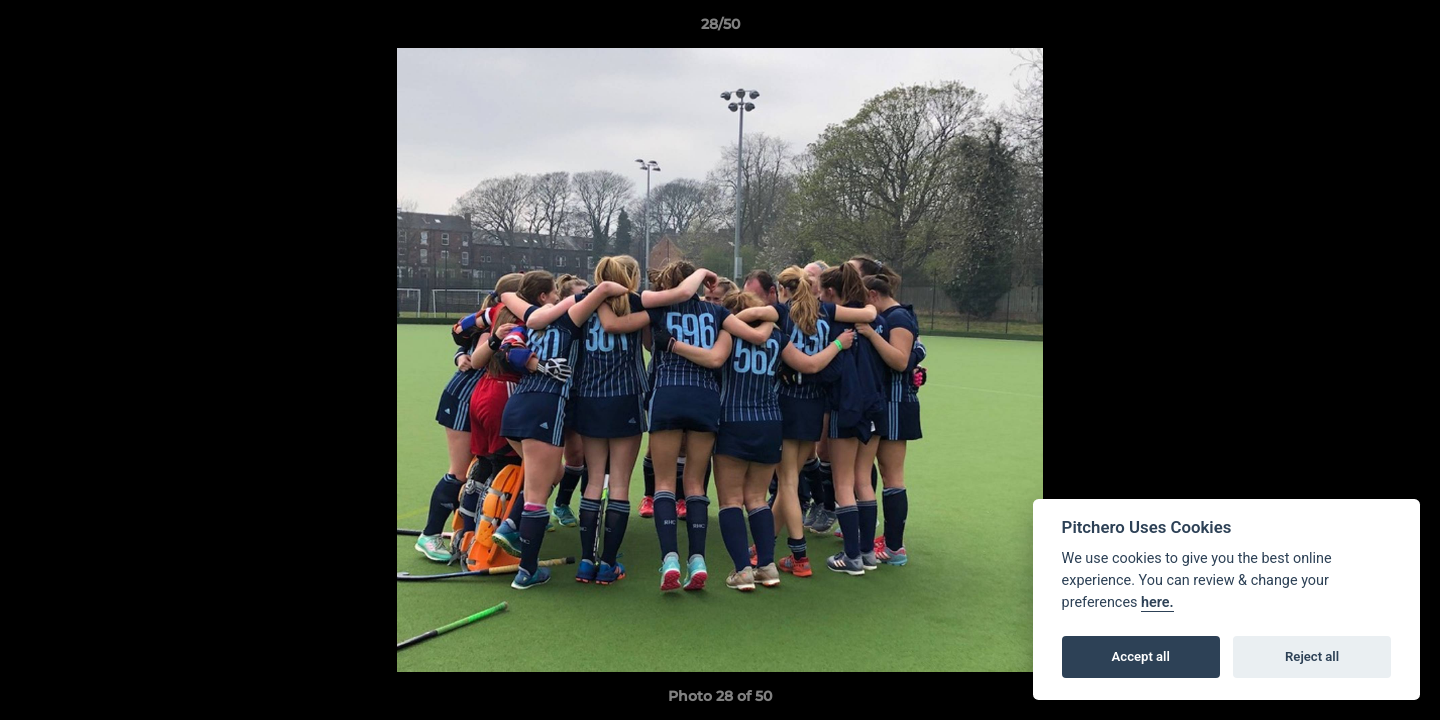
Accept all (1141, 656)
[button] (1404, 29)
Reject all (1312, 656)
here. (1157, 602)
